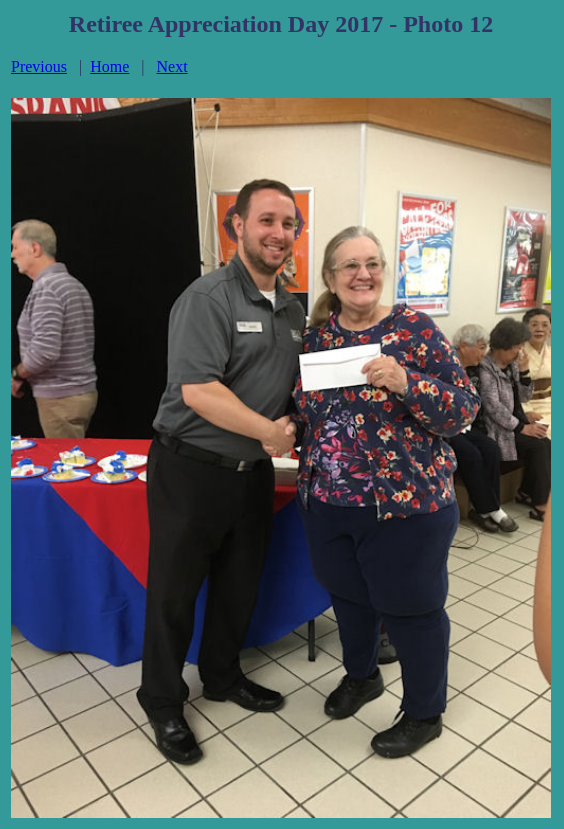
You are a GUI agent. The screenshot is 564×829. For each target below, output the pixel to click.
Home (109, 66)
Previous (39, 66)
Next (172, 66)
